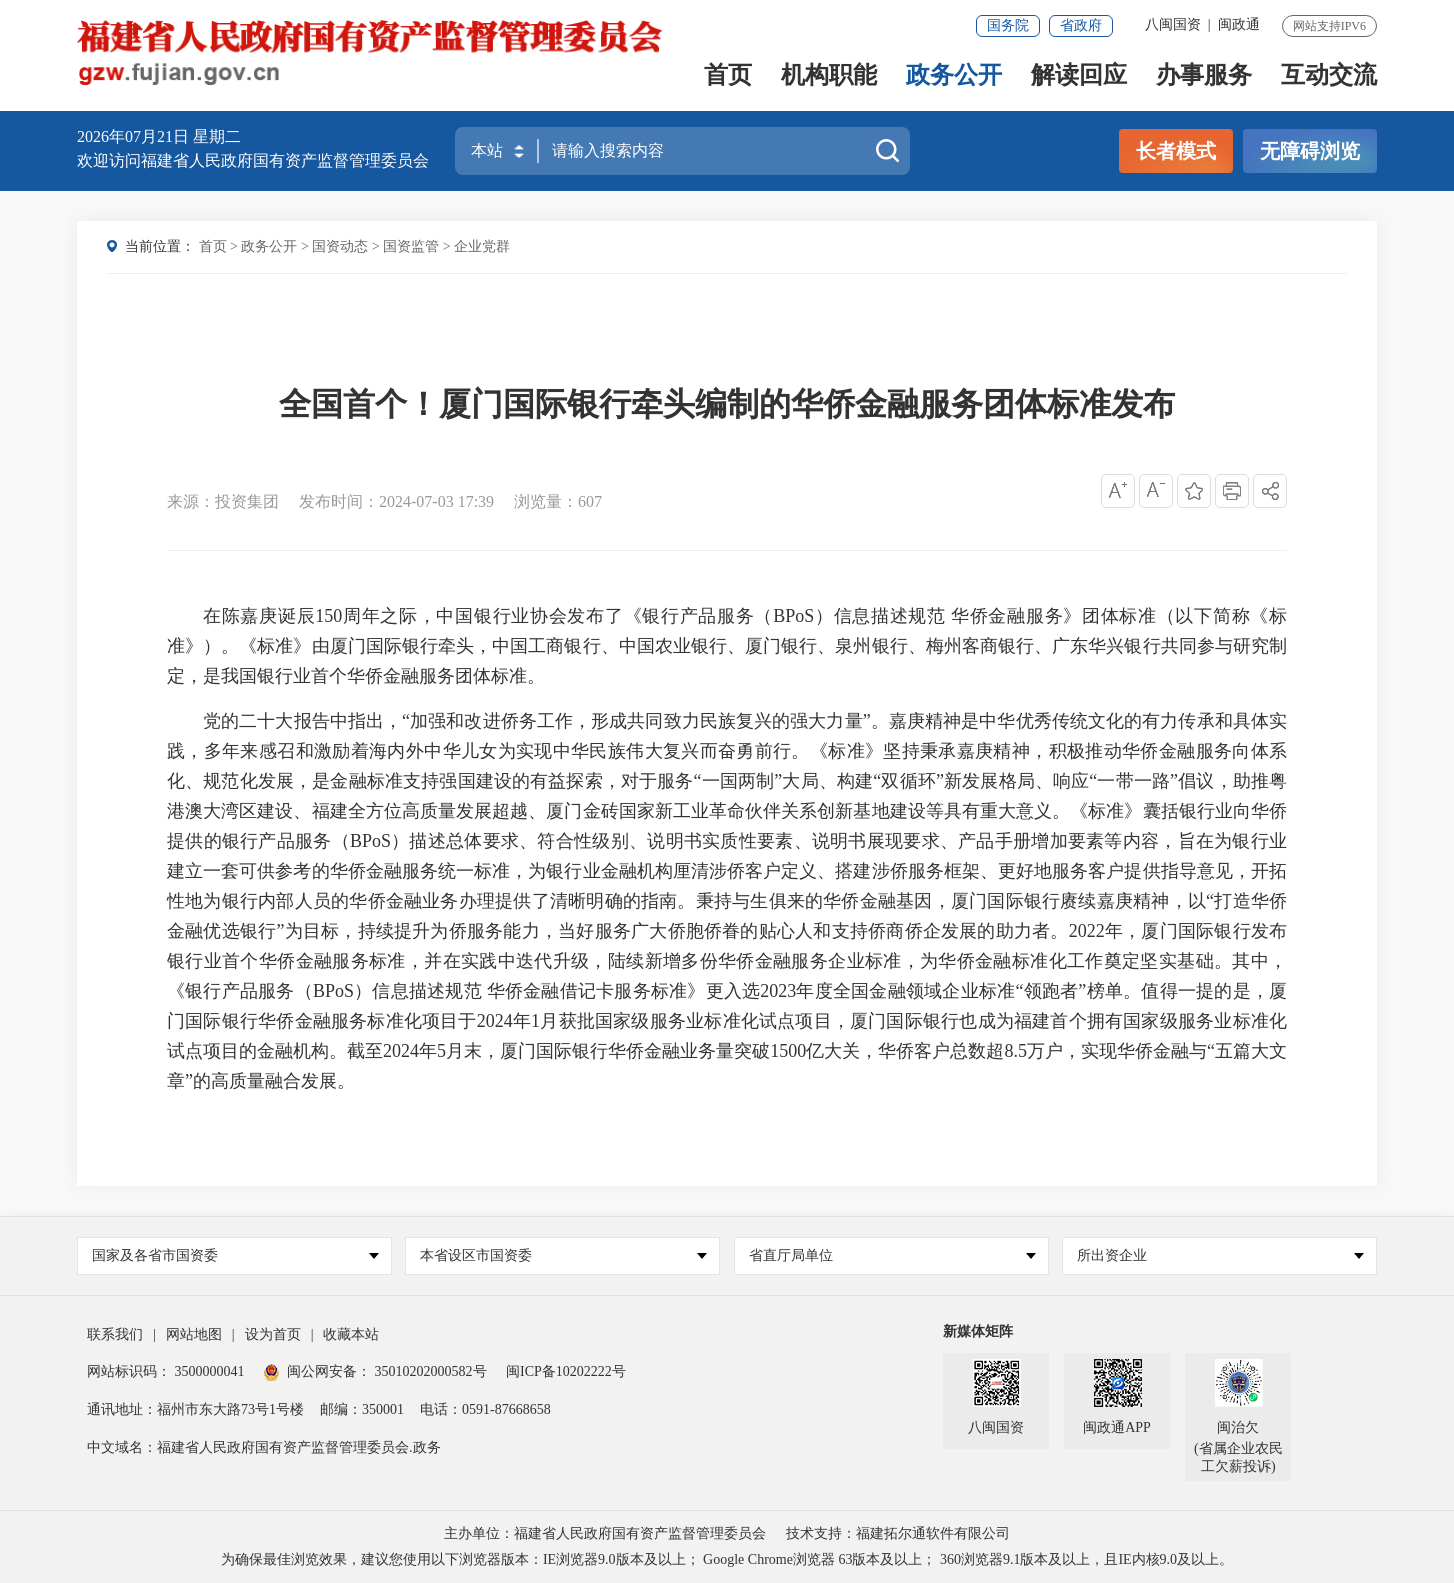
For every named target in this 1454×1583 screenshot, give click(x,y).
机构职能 (829, 76)
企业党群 (482, 246)
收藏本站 (351, 1334)
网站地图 (194, 1334)
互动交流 (1329, 76)
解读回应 (1079, 76)
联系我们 (115, 1334)
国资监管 (411, 246)
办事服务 (1204, 76)
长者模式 (1176, 151)
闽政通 (1239, 24)
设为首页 (273, 1334)
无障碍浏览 (1310, 151)
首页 (728, 76)
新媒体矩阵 (978, 1331)
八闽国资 (1173, 24)
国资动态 (340, 246)
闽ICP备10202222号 (566, 1371)
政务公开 (954, 76)
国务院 (1008, 25)
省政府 (1081, 25)
